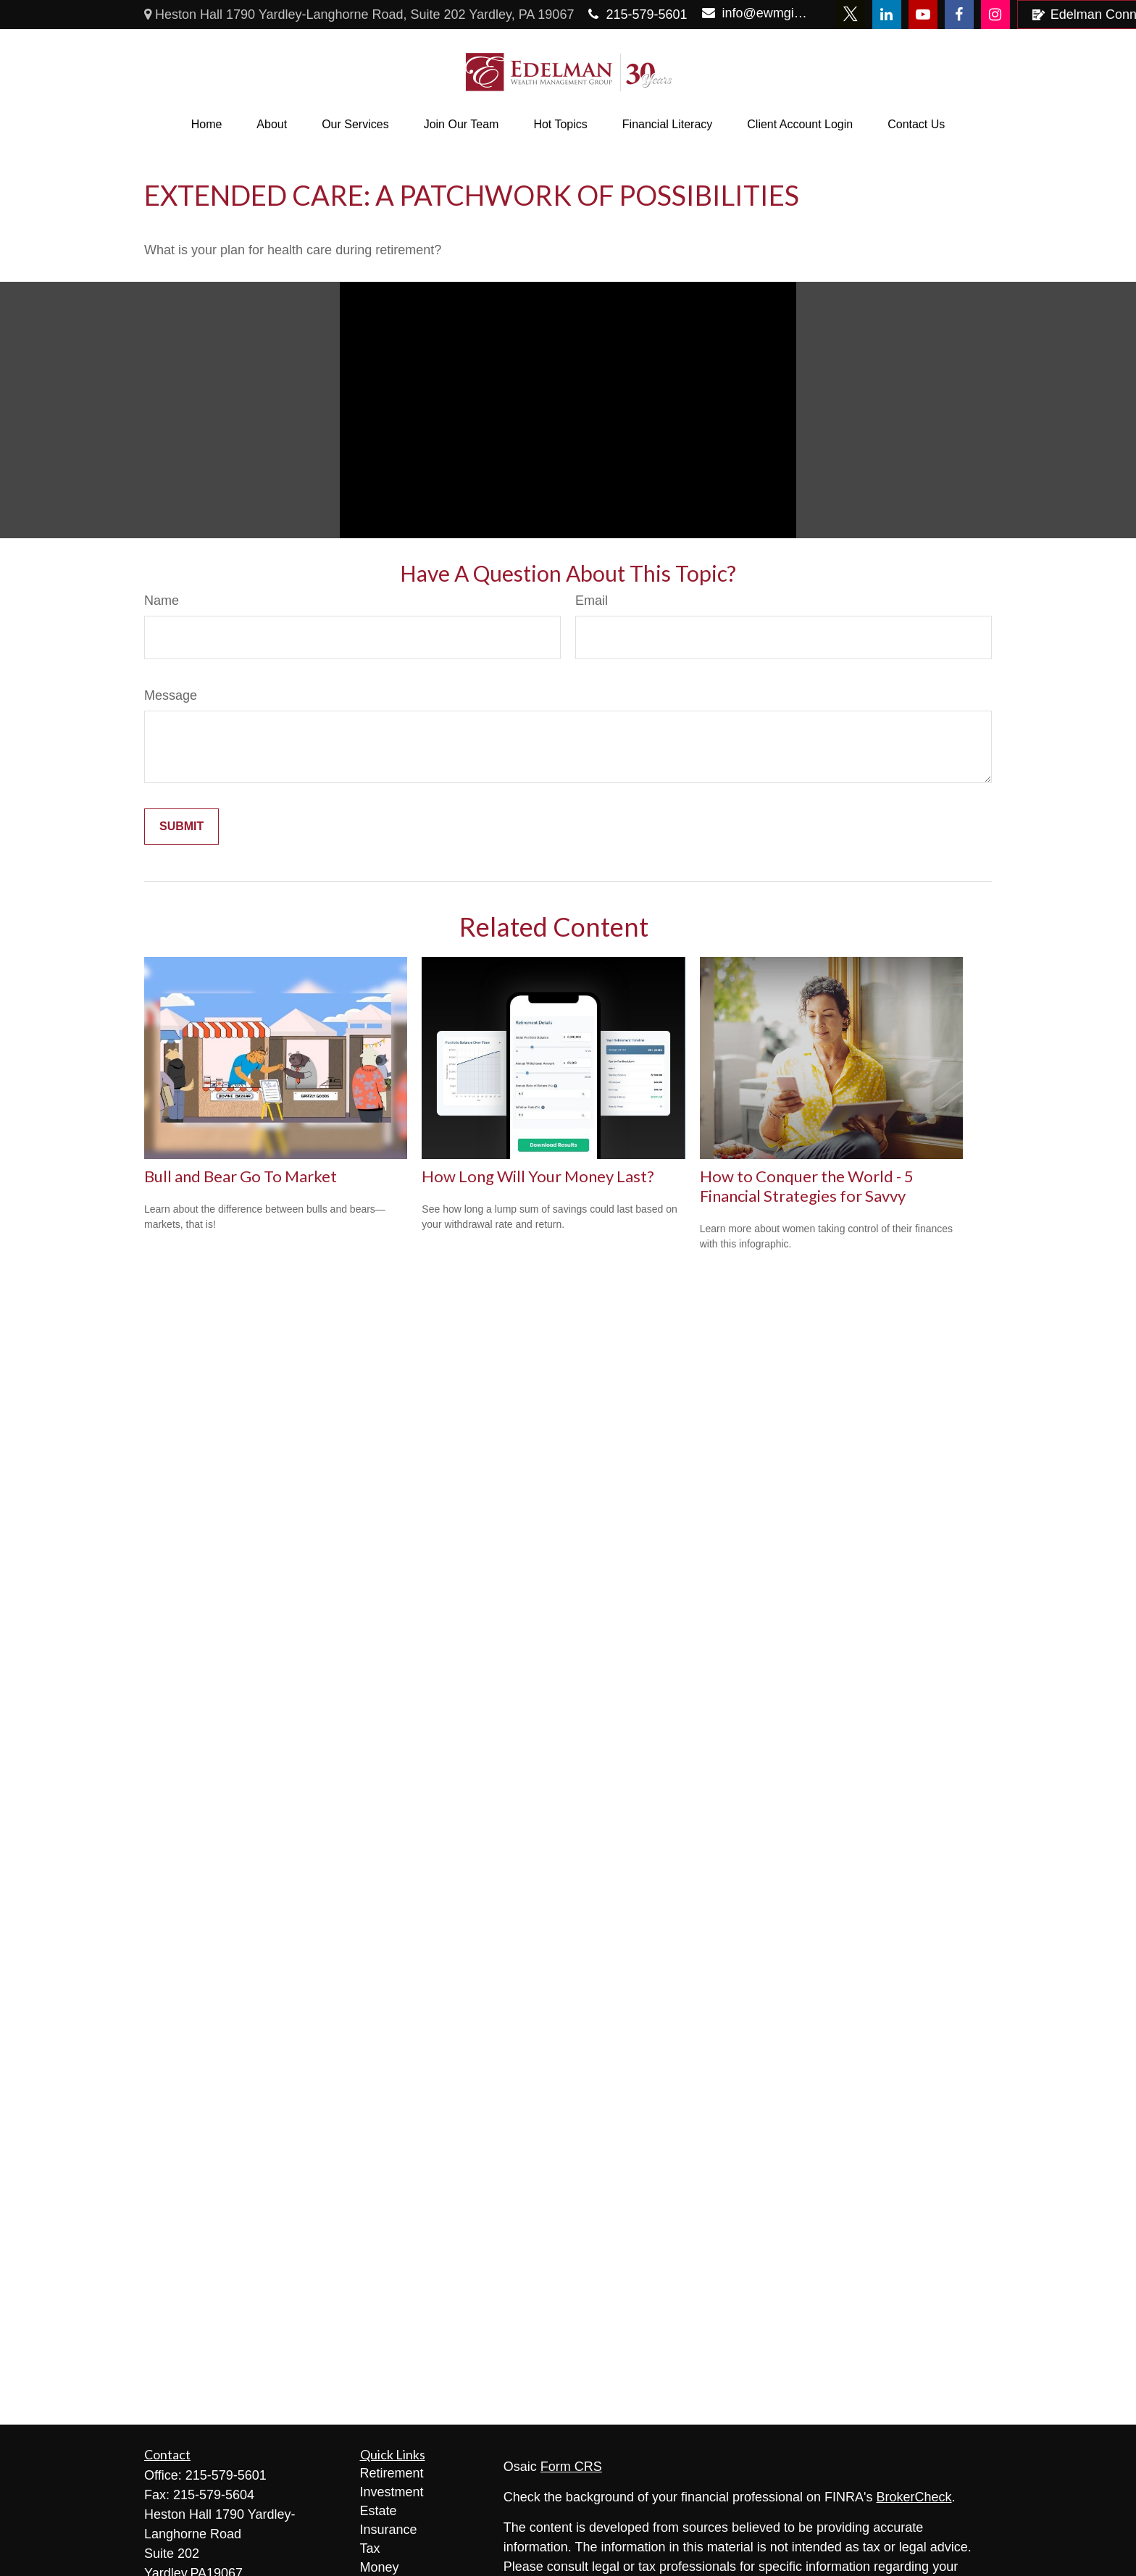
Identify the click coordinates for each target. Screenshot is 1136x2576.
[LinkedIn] (886, 14)
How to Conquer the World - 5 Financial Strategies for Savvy (807, 1185)
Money (379, 2567)
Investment (392, 2492)
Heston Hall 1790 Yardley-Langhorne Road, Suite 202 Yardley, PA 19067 (359, 14)
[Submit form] (181, 826)
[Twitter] (850, 14)
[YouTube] (923, 14)
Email (591, 600)
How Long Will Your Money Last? (538, 1176)
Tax (370, 2548)
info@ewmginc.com (755, 13)
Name (161, 600)
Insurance (388, 2529)
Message (170, 695)
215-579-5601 (637, 14)
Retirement (392, 2473)
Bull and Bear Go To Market (240, 1176)
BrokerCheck (914, 2497)
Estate (378, 2511)
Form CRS (571, 2466)
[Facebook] (959, 14)
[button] (207, 125)
